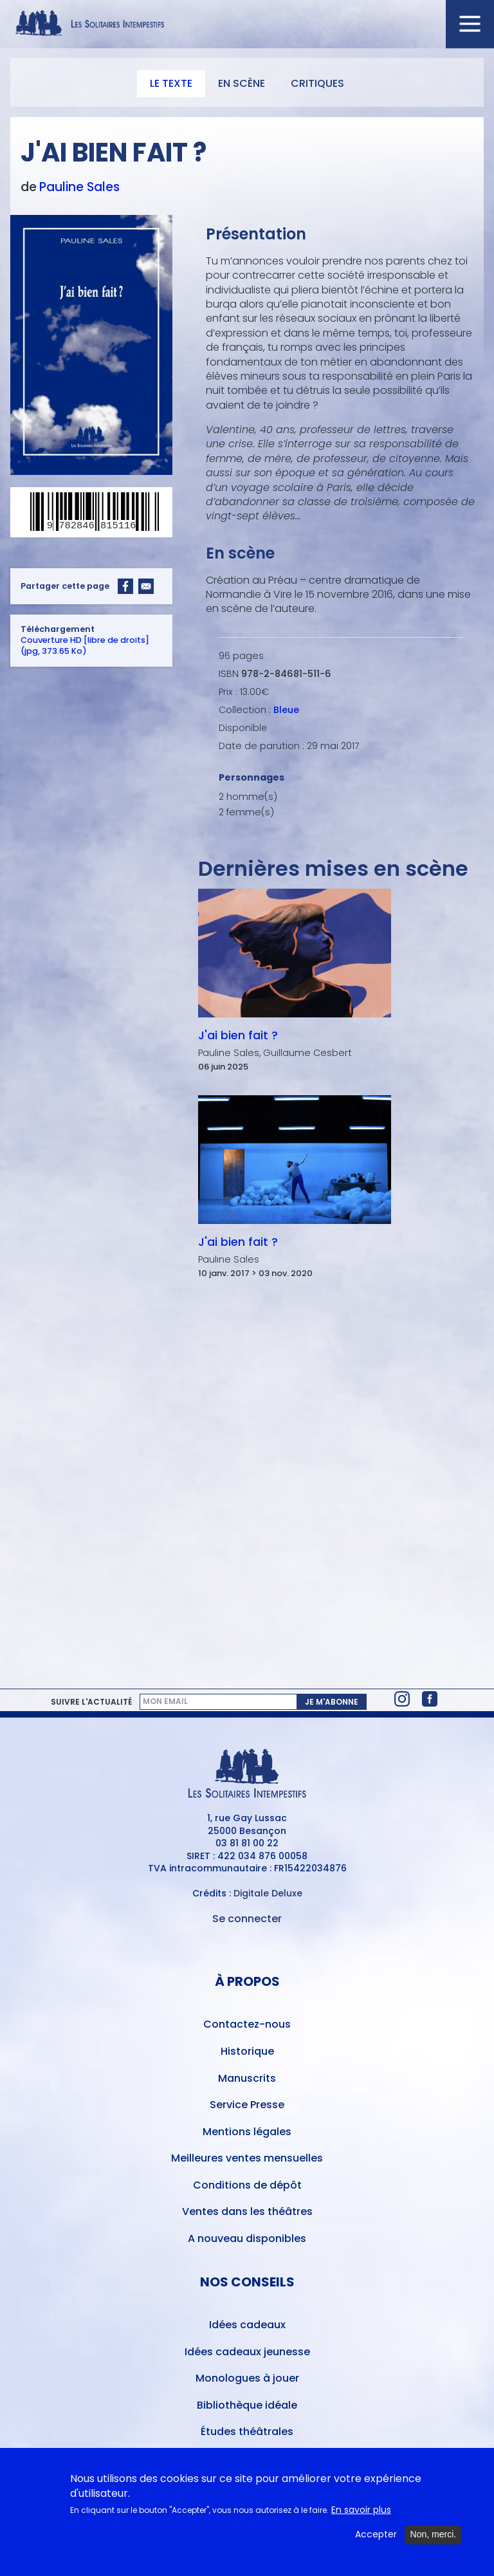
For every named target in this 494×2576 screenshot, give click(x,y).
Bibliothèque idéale (247, 2405)
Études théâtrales (247, 2431)
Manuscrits (247, 2078)
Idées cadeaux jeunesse (247, 2351)
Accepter (376, 2538)
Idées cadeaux (247, 2324)
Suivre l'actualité (91, 1702)
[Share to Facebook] (125, 586)
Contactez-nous (247, 2024)
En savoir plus (361, 2514)
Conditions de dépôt (247, 2185)
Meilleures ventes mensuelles (247, 2158)
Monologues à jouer (247, 2378)
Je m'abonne (331, 1701)
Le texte (171, 83)
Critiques (317, 83)
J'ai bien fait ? (238, 1035)
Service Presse (247, 2104)
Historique (247, 2051)
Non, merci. (433, 2538)
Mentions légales (247, 2131)
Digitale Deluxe (267, 1893)
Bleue (286, 709)
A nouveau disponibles (247, 2238)
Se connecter (247, 1918)
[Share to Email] (146, 586)
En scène (241, 83)
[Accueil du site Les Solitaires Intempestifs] (247, 24)
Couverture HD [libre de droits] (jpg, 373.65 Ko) (85, 645)
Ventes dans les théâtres (247, 2211)
